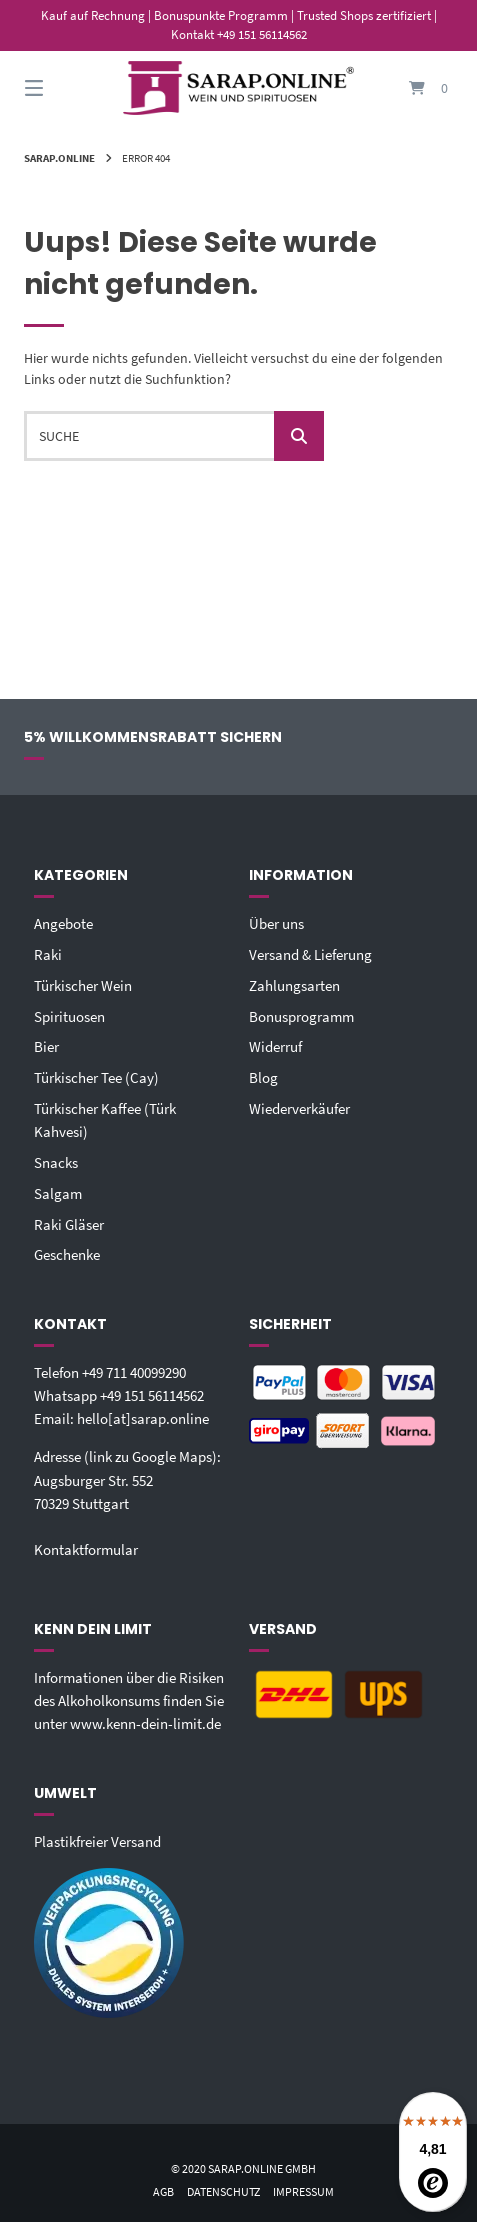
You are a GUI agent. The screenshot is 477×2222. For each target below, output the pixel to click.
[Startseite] (238, 88)
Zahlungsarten (294, 985)
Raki (48, 954)
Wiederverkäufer (299, 1108)
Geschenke (67, 1254)
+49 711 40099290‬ (134, 1372)
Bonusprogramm (301, 1016)
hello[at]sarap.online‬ (143, 1418)
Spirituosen (69, 1016)
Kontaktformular (86, 1549)
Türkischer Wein (83, 985)
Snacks (56, 1162)
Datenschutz (223, 2191)
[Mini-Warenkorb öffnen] (410, 88)
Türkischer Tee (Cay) (96, 1077)
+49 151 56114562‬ (152, 1395)
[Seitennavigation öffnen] (67, 88)
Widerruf (275, 1046)
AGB (163, 2191)
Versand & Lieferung (310, 954)
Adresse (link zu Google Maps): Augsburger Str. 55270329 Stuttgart (127, 1479)
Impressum (303, 2191)
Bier (46, 1046)
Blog (263, 1077)
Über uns (276, 923)
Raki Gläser (69, 1224)
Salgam (58, 1193)
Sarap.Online (59, 158)
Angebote (63, 923)
